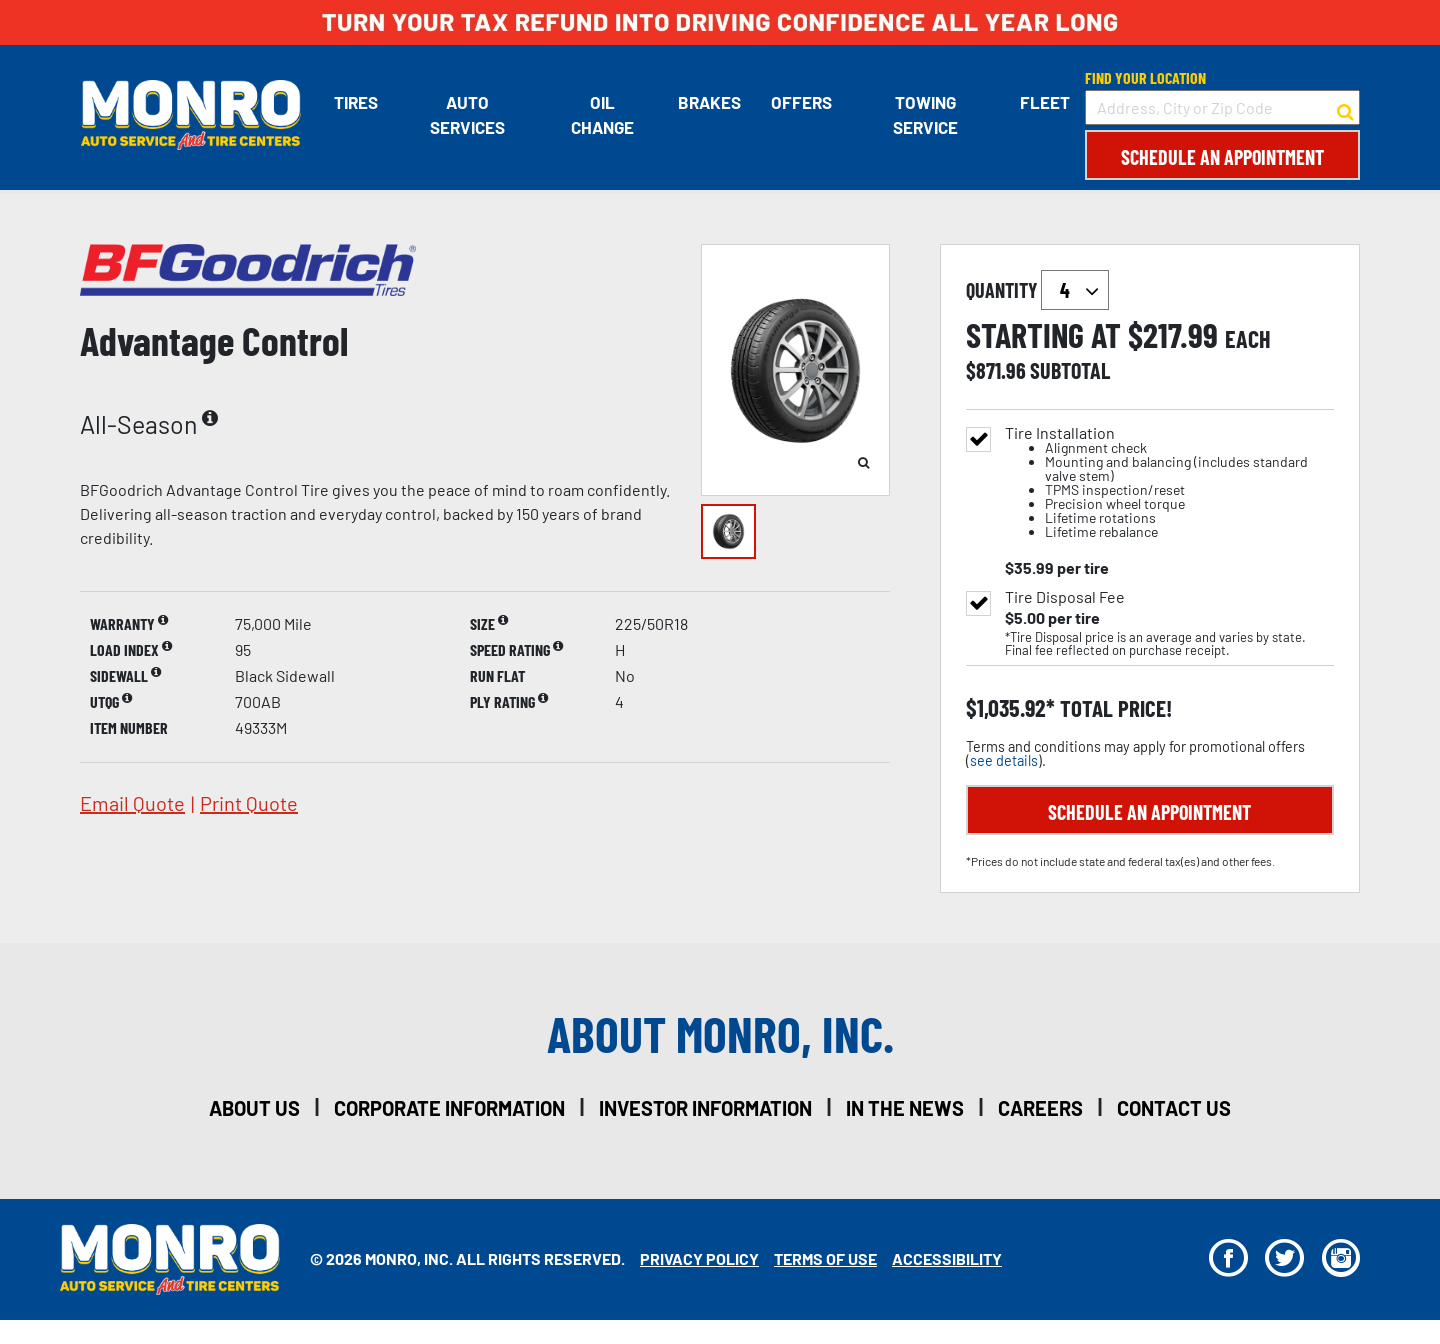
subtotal (1070, 370)
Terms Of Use (825, 1258)
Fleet (1045, 102)
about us (254, 1108)
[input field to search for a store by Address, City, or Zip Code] (1222, 107)
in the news (905, 1108)
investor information (705, 1108)
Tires (355, 102)
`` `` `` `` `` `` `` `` (1075, 290)
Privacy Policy (699, 1258)
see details (1004, 760)
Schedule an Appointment (1222, 157)
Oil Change (602, 115)
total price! (1113, 708)
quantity (1037, 290)
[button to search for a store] (1345, 108)
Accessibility (947, 1258)
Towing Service (925, 115)
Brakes (709, 102)
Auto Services (466, 115)
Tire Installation (1169, 482)
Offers (801, 102)
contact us (1174, 1108)
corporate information (449, 1108)
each (1248, 339)
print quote (249, 803)
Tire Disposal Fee (1065, 597)
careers (1040, 1108)
